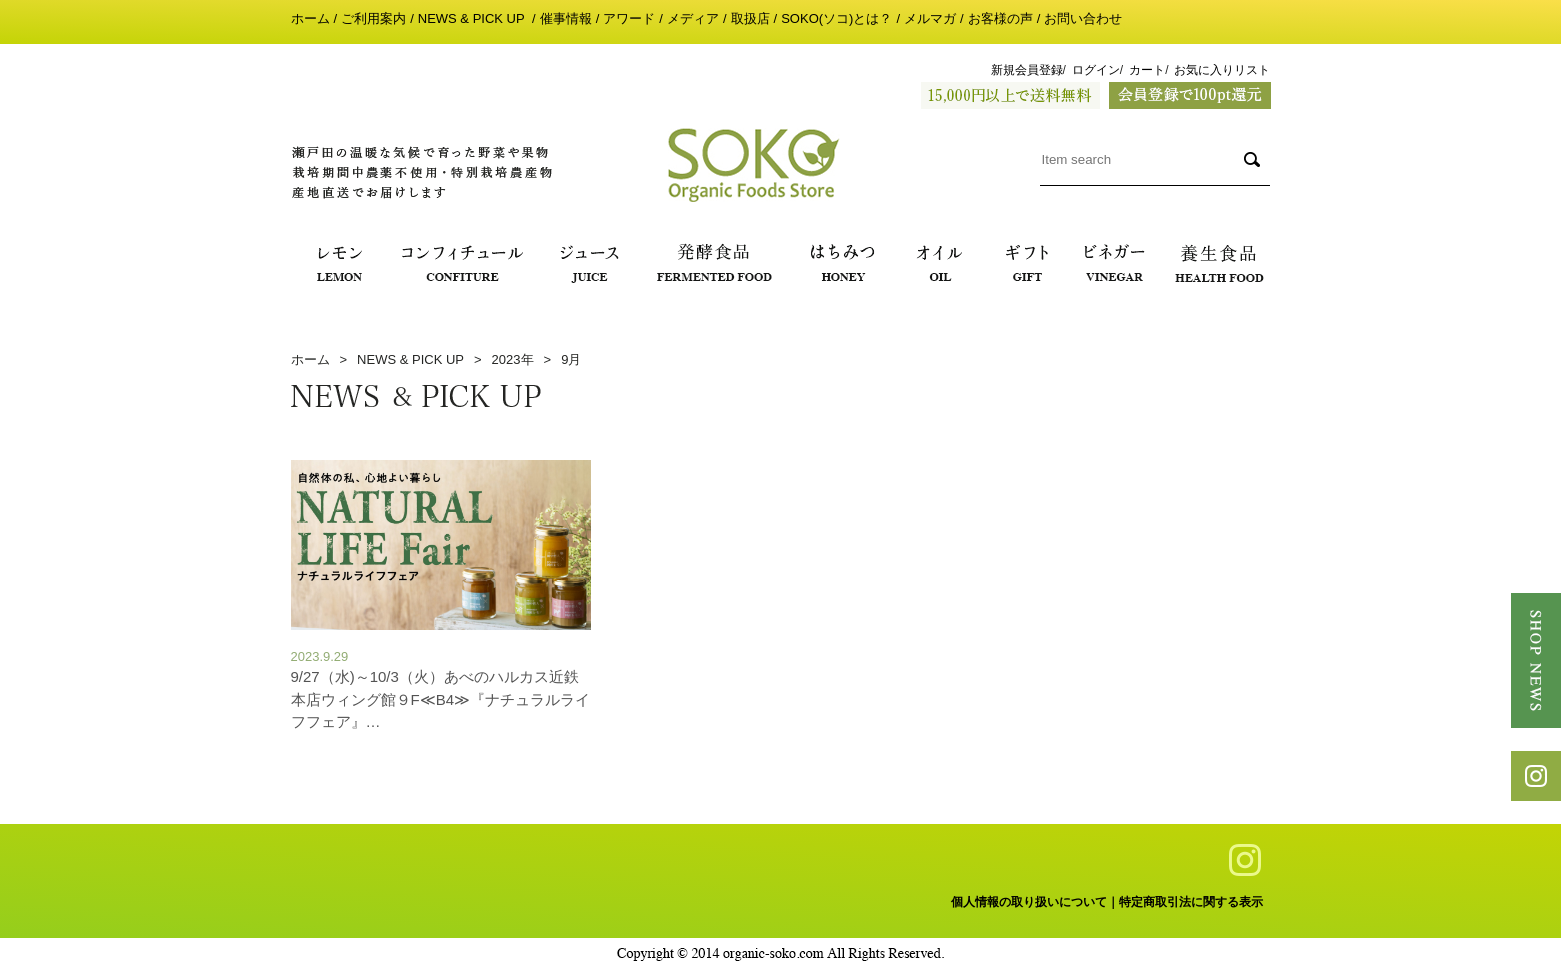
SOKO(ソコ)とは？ (836, 18)
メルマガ (930, 18)
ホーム (310, 18)
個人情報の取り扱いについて (1029, 902)
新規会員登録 (1027, 70)
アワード (629, 18)
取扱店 (750, 18)
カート (1147, 70)
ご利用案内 (373, 18)
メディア (693, 18)
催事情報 (566, 18)
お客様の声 (1000, 18)
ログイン (1096, 70)
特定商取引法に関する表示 (1191, 902)
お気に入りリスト (1222, 70)
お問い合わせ (1083, 18)
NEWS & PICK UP (473, 18)
